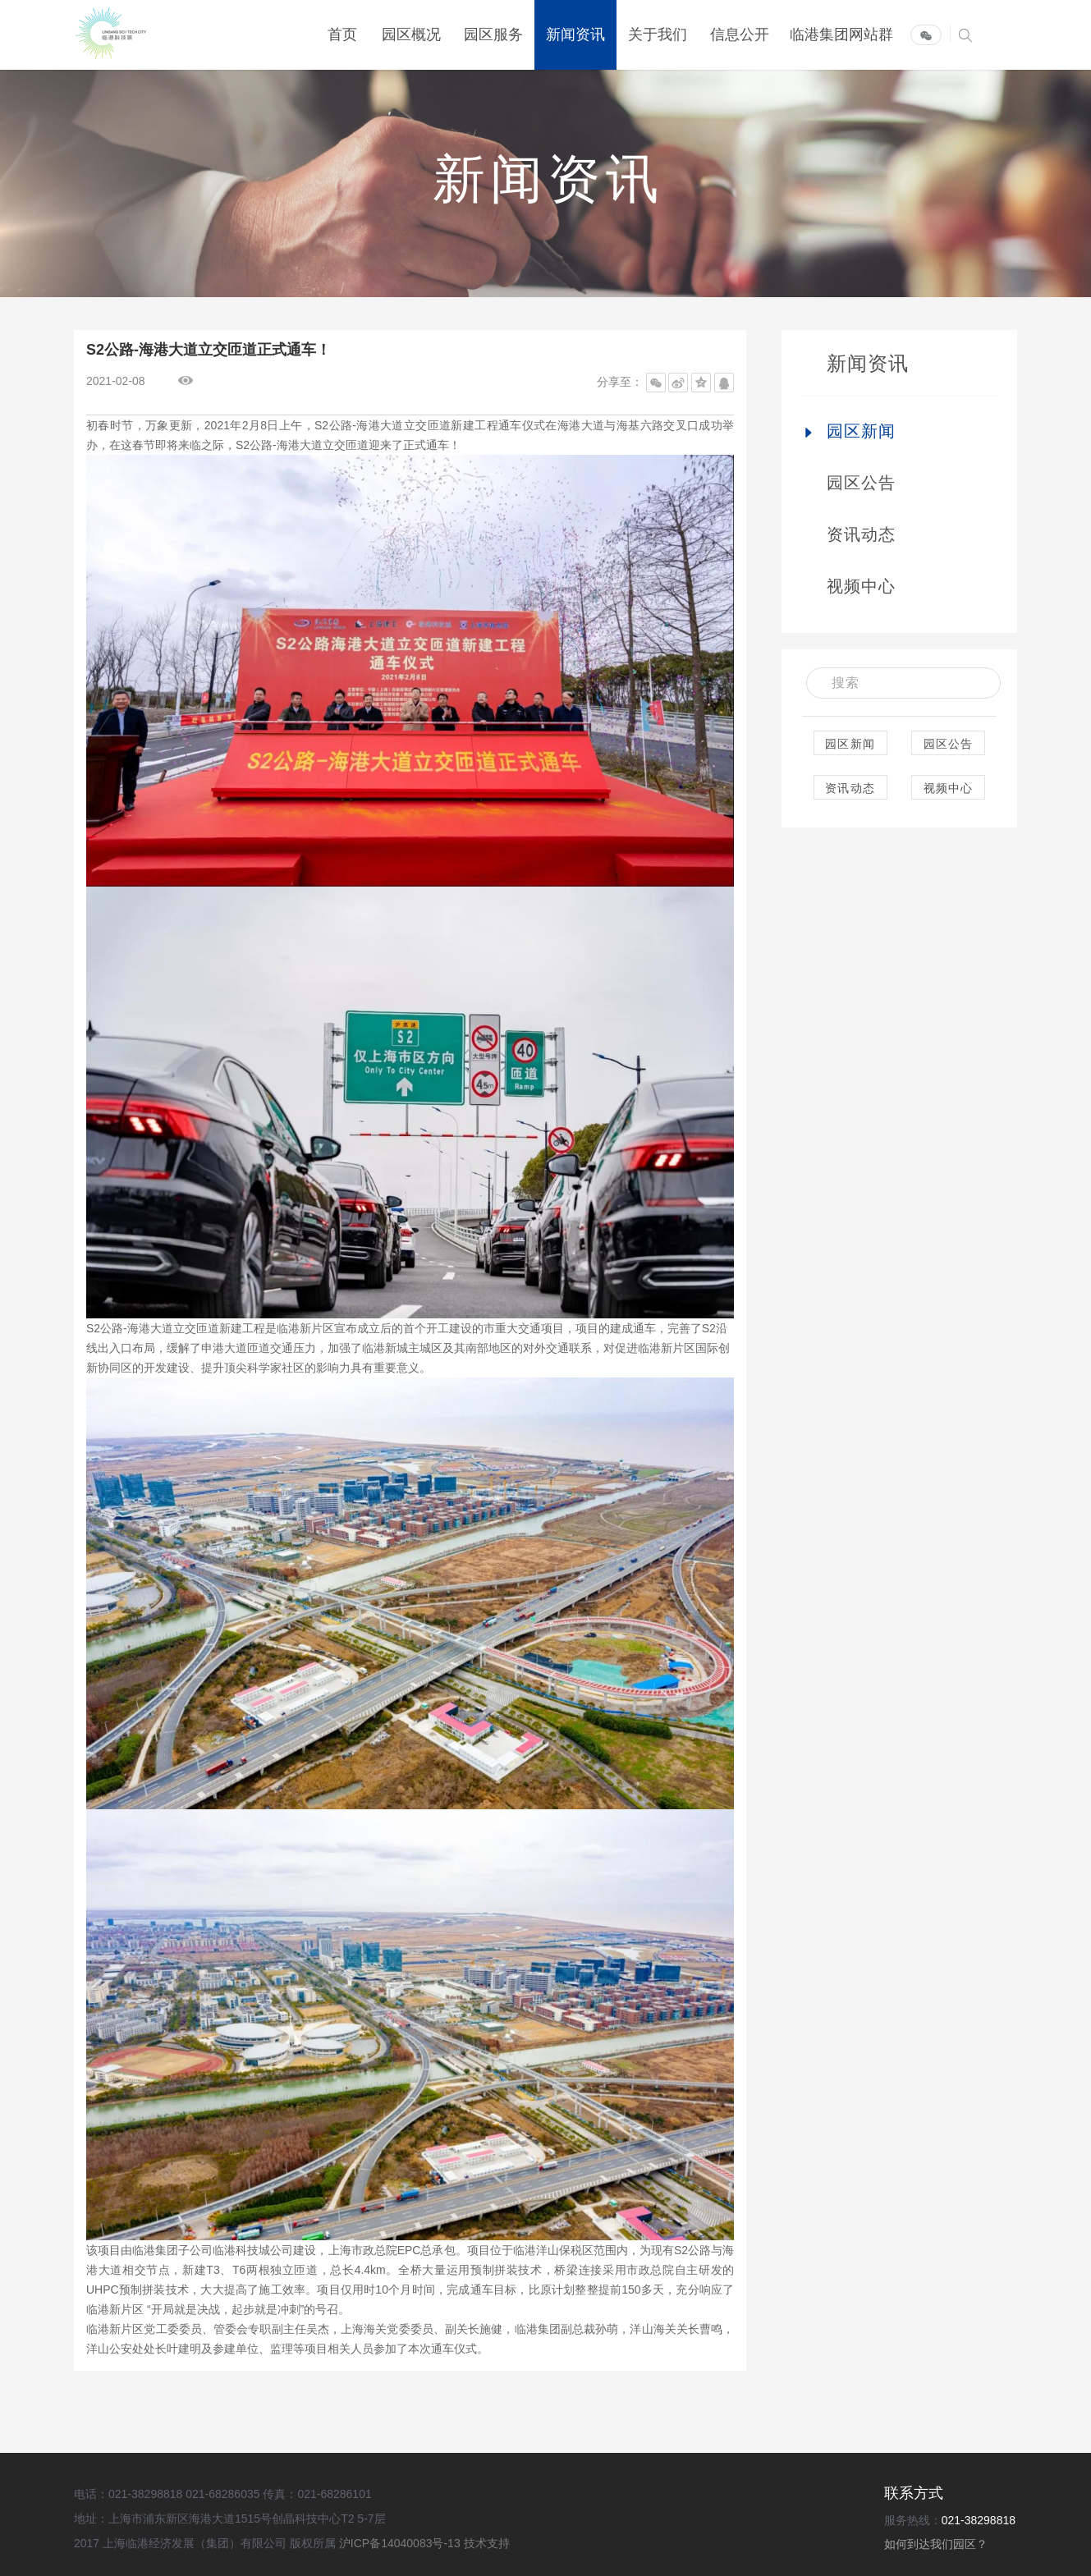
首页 (342, 35)
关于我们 (658, 35)
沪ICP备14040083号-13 (401, 2543)
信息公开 (740, 35)
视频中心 (861, 586)
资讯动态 (861, 534)
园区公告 (861, 483)
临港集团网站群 (841, 35)
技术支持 (487, 2543)
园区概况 (411, 35)
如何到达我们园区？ (936, 2544)
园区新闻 (861, 431)
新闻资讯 (575, 35)
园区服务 (493, 35)
